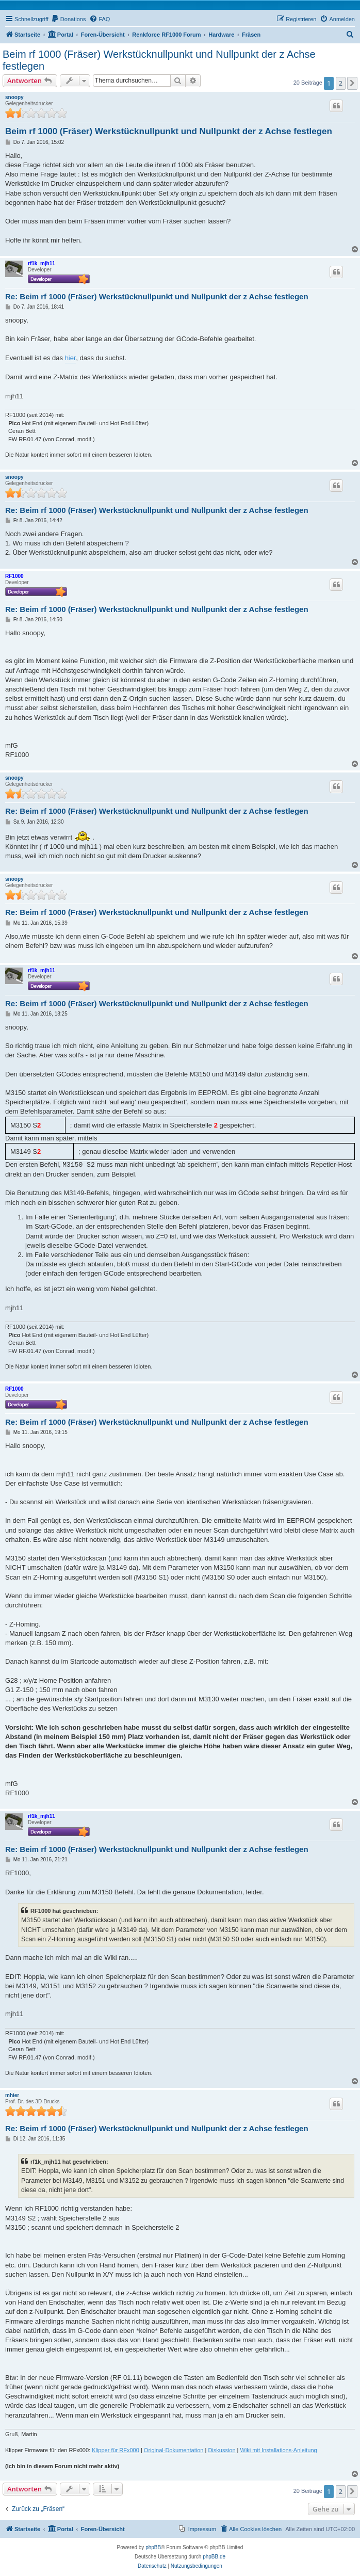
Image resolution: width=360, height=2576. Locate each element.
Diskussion (221, 2450)
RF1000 (14, 576)
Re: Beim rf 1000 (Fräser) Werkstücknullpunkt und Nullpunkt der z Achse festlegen (156, 296)
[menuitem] (68, 19)
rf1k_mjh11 (41, 263)
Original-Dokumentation (174, 2450)
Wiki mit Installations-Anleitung (278, 2450)
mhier (12, 2095)
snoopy (14, 97)
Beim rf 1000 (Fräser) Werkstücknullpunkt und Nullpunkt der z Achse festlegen (159, 60)
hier (70, 358)
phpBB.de (214, 2556)
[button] (352, 83)
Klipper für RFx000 (115, 2450)
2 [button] (340, 83)
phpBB (153, 2547)
